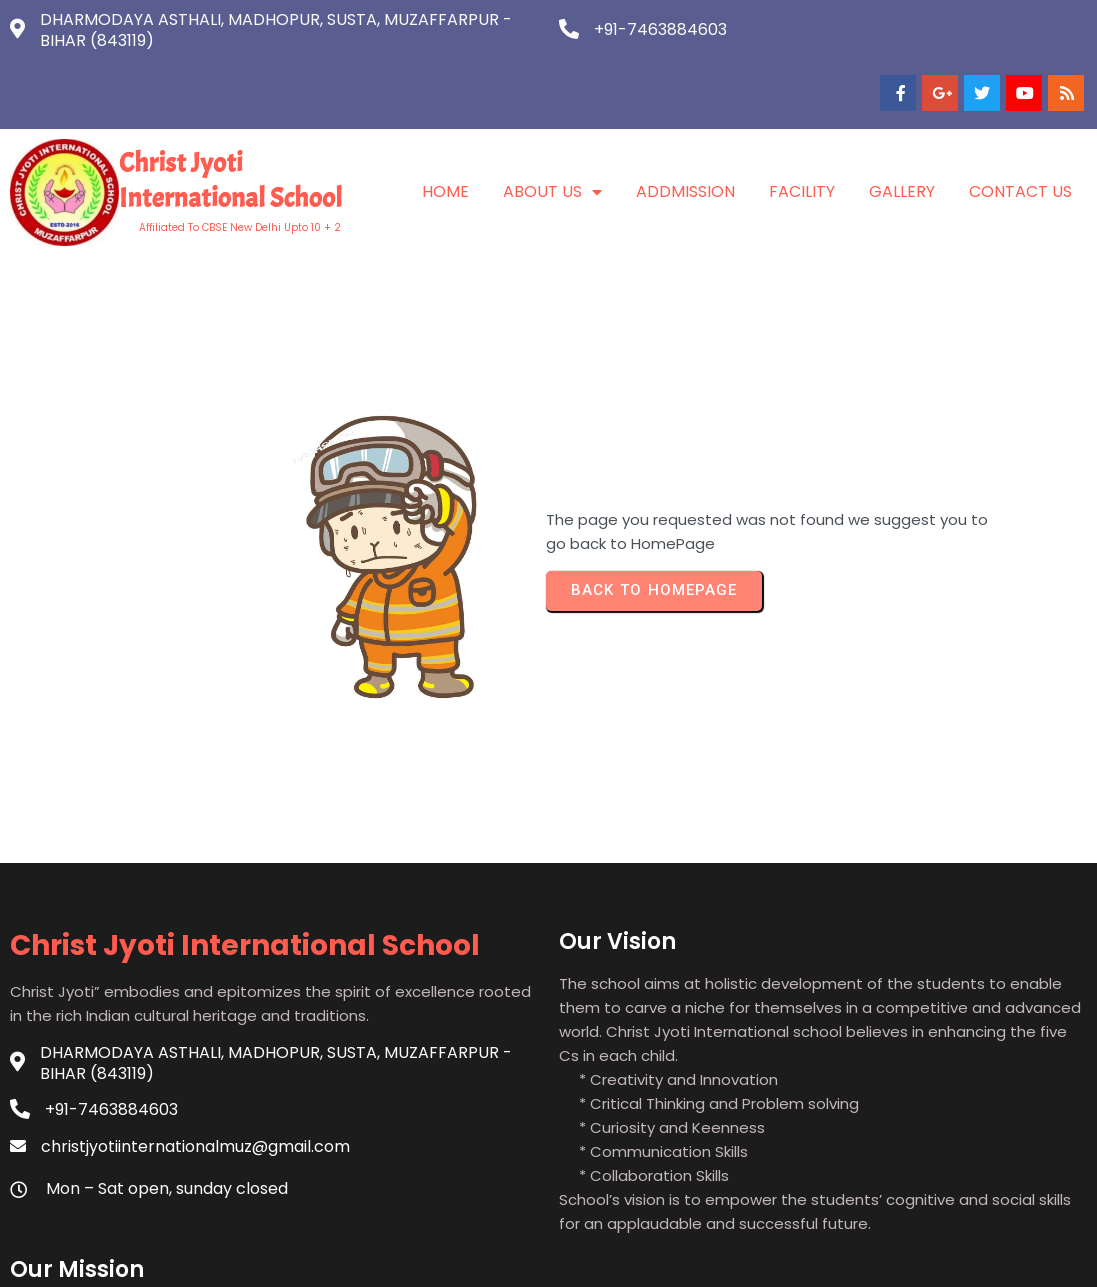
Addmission (685, 128)
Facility (802, 128)
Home (445, 128)
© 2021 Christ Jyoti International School (549, 1255)
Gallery (902, 128)
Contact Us (1020, 128)
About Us (552, 128)
